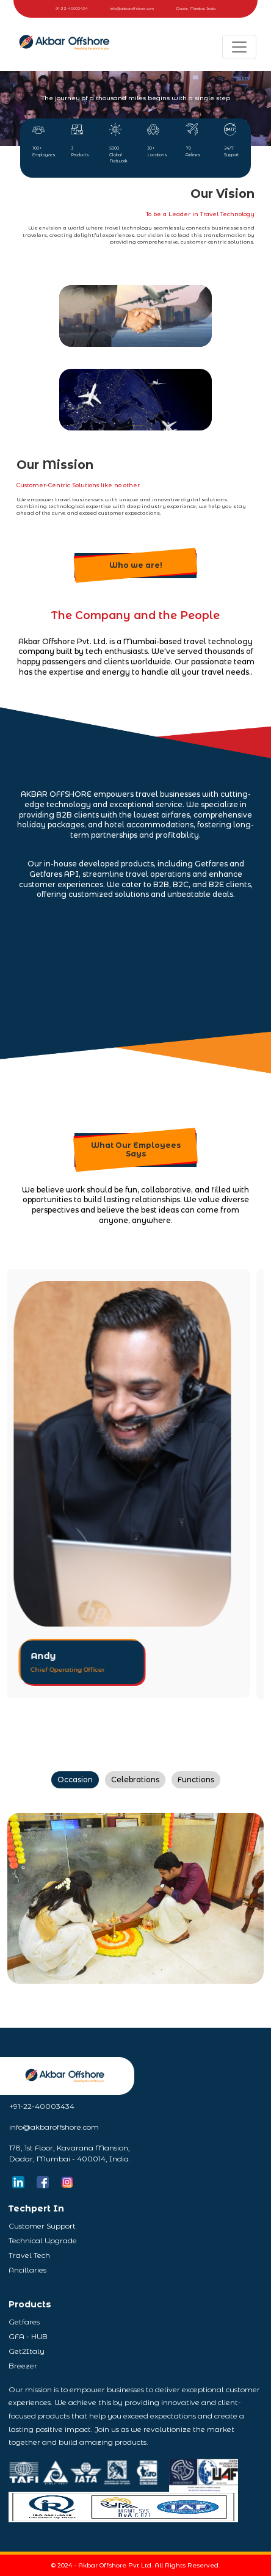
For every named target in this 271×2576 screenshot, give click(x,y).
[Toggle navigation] (239, 47)
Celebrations (135, 1779)
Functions (196, 1779)
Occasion (75, 1779)
